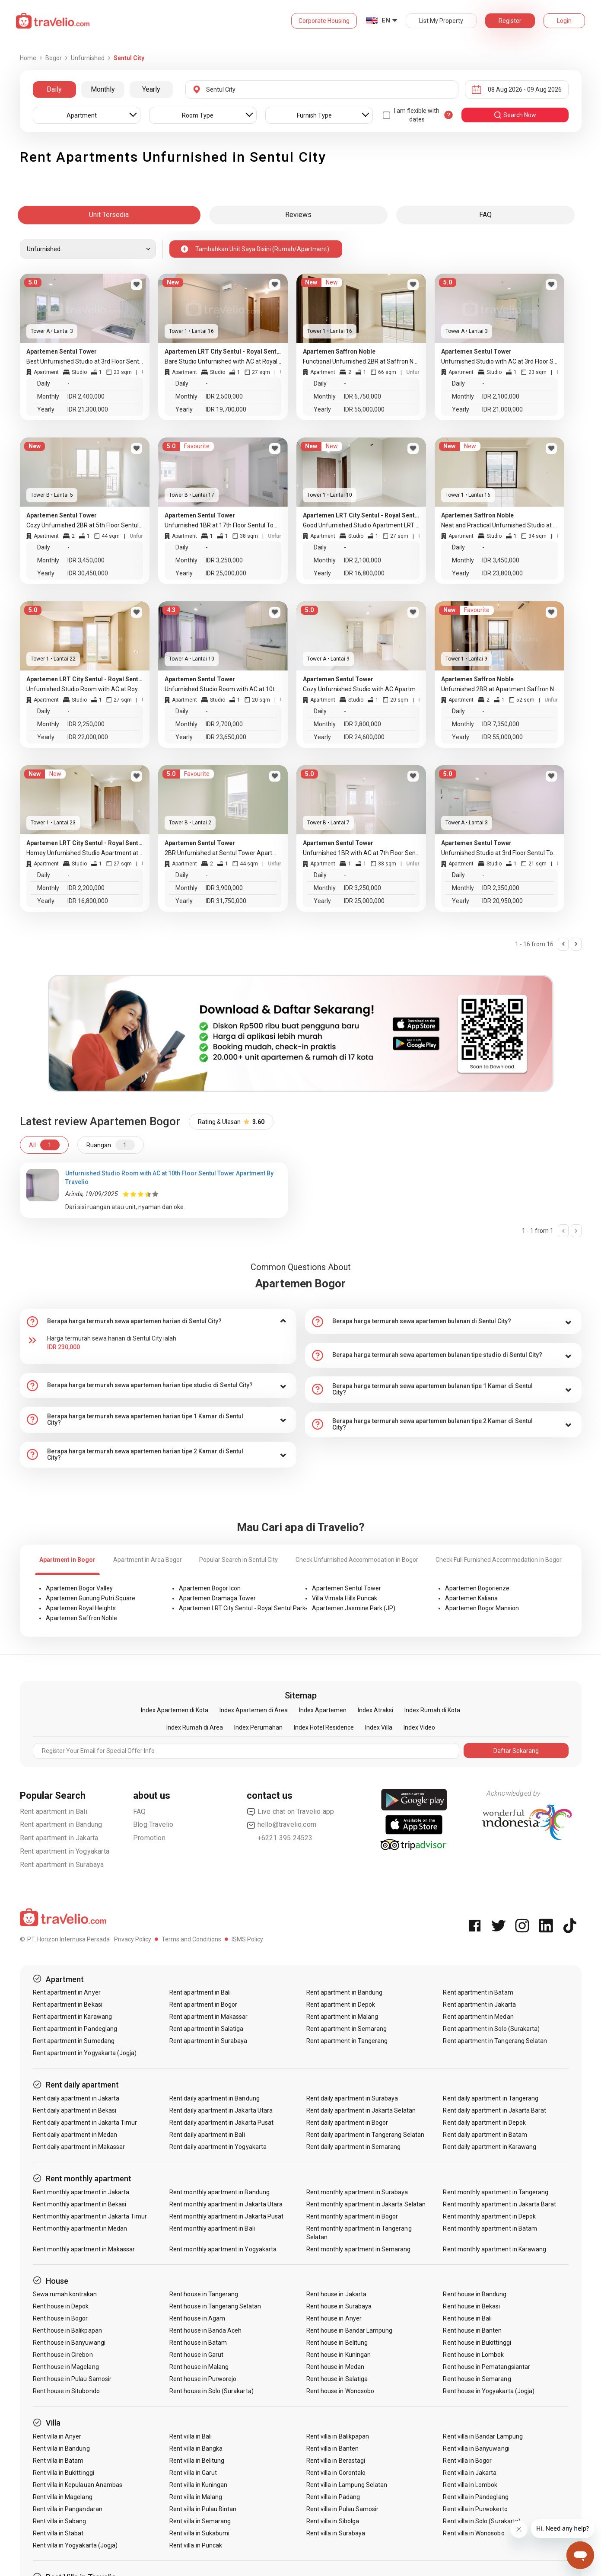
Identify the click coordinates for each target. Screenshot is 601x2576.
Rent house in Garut (196, 2354)
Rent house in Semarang (477, 2378)
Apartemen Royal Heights (81, 1608)
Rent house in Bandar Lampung (349, 2330)
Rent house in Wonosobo (340, 2391)
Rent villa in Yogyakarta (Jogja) (75, 2545)
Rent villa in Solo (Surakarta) (482, 2521)
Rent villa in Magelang (62, 2496)
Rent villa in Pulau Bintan (202, 2509)
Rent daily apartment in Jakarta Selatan (361, 2110)
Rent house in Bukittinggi (477, 2342)
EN (386, 20)
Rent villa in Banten (332, 2448)
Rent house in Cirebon (63, 2354)
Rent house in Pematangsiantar (486, 2366)
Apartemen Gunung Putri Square (90, 1598)
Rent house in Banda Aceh (205, 2330)
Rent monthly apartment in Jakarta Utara (226, 2204)
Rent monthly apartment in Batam (490, 2228)
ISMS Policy (247, 1939)
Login (564, 20)
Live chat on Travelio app (290, 1811)
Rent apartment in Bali (53, 1811)
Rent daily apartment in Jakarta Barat (494, 2110)
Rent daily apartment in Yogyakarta (218, 2146)
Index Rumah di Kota (432, 1710)
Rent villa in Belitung (196, 2460)
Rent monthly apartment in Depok (489, 2216)
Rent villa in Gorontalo (336, 2472)
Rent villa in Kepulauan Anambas (78, 2484)
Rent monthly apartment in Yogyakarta (223, 2249)
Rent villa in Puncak (195, 2545)
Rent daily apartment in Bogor (347, 2122)
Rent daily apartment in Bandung (214, 2098)
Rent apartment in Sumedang (73, 2040)
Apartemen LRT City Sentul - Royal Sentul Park (242, 1608)
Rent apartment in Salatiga (206, 2028)
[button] (158, 1321)
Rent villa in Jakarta (469, 2472)
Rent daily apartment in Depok (484, 2122)
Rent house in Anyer (334, 2318)
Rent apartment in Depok (340, 2004)
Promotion (149, 1838)
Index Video (419, 1727)
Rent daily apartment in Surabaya (352, 2098)
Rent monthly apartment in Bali (212, 2228)
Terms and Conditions (191, 1939)
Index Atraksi (375, 1710)
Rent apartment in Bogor (203, 2004)
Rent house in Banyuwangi (69, 2342)
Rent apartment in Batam (478, 1992)
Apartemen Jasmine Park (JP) (353, 1608)
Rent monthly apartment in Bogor (352, 2216)
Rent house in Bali (467, 2318)
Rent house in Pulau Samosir (72, 2378)
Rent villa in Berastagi (335, 2460)
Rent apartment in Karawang (72, 2016)
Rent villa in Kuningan (198, 2484)
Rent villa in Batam (58, 2460)
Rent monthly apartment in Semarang (358, 2249)
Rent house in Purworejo (202, 2378)
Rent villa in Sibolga (332, 2521)
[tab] (158, 1321)
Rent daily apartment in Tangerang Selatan (365, 2134)
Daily (54, 89)
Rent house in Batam (198, 2342)
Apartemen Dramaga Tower (217, 1598)
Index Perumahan (258, 1727)
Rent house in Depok (61, 2306)
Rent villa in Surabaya (335, 2533)
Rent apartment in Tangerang (347, 2040)
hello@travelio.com (282, 1824)
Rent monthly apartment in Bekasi (80, 2204)
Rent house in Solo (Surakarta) (211, 2391)
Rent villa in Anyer (57, 2436)
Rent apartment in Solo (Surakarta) (491, 2028)
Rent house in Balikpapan (67, 2330)
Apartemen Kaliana (471, 1598)
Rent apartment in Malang (342, 2016)
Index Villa (378, 1727)
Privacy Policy (132, 1939)
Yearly (151, 89)
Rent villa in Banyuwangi (476, 2448)
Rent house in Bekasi (471, 2306)
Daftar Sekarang (516, 1750)
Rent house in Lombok (473, 2354)
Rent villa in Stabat (58, 2533)
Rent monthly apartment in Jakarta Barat (499, 2204)
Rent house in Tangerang (203, 2294)
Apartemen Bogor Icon (210, 1588)
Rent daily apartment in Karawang (489, 2146)
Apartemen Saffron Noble (81, 1618)
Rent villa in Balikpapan (337, 2436)
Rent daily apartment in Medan (75, 2134)
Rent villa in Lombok (470, 2484)
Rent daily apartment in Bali (207, 2134)
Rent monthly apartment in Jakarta (81, 2192)
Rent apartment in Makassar (208, 2016)
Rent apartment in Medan (478, 2016)
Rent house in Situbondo (66, 2391)
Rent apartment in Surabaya (62, 1865)
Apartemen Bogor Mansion (482, 1608)
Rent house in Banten (472, 2330)
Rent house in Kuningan (338, 2354)
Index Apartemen (323, 1710)
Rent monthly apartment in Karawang (494, 2249)
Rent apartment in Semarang (346, 2028)
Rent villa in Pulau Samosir (342, 2509)
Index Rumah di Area (194, 1727)
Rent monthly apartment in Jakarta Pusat (226, 2216)
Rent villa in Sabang (59, 2521)
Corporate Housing (324, 20)
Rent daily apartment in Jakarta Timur (85, 2122)
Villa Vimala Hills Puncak (344, 1598)
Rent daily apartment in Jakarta (76, 2098)
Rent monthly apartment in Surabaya (357, 2192)
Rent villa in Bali (190, 2436)
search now (514, 115)
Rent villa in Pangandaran (67, 2509)
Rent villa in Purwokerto (475, 2509)
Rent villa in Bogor (467, 2460)
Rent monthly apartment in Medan (80, 2228)
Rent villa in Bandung (61, 2448)
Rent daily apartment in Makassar (79, 2146)
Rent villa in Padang (333, 2496)
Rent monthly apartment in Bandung (219, 2192)
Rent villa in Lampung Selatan (346, 2484)
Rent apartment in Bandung (61, 1824)
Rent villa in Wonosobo (473, 2533)
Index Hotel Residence (324, 1727)
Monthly (103, 89)
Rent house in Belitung (337, 2342)
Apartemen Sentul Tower (346, 1588)
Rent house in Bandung (474, 2294)
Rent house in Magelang (66, 2366)
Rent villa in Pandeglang (475, 2496)
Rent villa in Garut (193, 2472)
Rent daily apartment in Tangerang (490, 2098)
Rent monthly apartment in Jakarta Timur (90, 2216)
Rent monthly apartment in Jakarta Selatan (366, 2204)
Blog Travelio (153, 1824)
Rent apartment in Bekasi (67, 2004)
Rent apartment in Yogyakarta (65, 1851)
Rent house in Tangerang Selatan (215, 2306)
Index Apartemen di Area (253, 1710)
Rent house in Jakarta (336, 2294)
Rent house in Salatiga (337, 2378)
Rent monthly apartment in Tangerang (495, 2192)
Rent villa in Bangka (196, 2448)
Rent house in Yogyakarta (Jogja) (488, 2391)
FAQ (139, 1811)
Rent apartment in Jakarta (59, 1838)
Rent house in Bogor (60, 2318)
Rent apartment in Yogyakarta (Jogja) (85, 2052)
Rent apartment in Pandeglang (75, 2028)
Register (510, 20)
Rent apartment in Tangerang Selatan (495, 2040)
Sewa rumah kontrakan (65, 2294)
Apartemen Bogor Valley (79, 1588)
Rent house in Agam (197, 2318)
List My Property (441, 20)
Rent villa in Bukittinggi (63, 2472)
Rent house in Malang (199, 2366)
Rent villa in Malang (195, 2496)
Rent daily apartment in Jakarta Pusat (221, 2122)
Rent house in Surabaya (339, 2306)
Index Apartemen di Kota (174, 1710)
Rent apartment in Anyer (67, 1992)
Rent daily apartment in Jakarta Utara (221, 2110)
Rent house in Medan (335, 2366)
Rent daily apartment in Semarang (353, 2146)
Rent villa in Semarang (200, 2521)
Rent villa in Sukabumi (199, 2533)
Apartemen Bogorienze (477, 1588)
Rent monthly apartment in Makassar (84, 2249)
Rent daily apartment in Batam (485, 2134)
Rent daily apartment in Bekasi (75, 2110)
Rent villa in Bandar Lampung (482, 2436)
